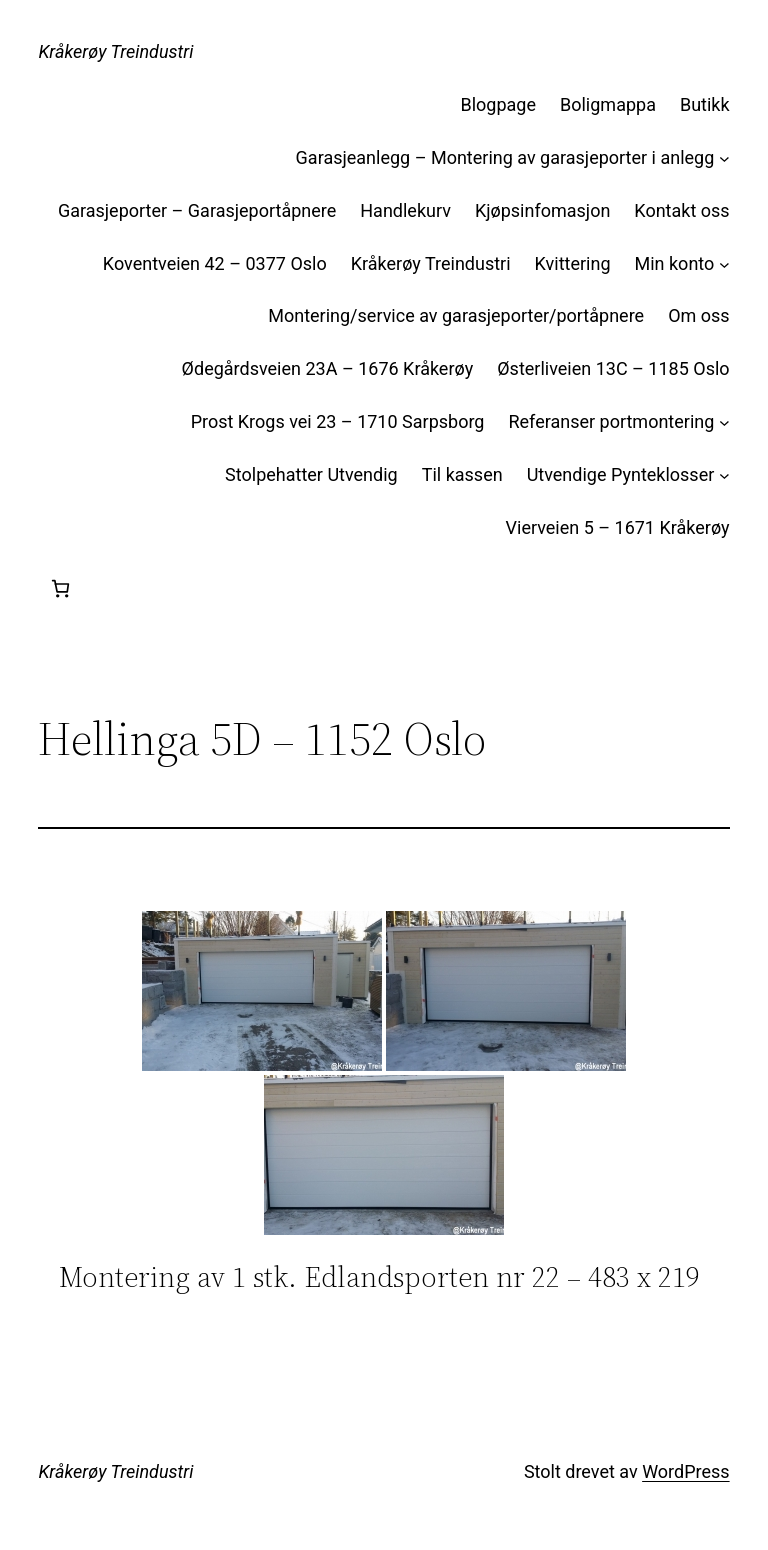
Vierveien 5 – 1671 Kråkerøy (618, 527)
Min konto (675, 263)
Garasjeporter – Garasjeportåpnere (197, 210)
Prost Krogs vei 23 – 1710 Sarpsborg (338, 421)
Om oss (698, 315)
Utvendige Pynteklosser (621, 474)
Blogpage (499, 104)
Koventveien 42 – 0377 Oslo (215, 263)
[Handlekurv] (60, 588)
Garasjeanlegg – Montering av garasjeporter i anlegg (505, 157)
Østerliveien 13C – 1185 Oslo (613, 368)
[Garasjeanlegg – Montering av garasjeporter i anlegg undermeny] (724, 158)
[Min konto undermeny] (724, 264)
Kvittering (573, 263)
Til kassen (462, 474)
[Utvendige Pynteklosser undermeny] (724, 475)
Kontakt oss (681, 210)
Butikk (705, 104)
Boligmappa (608, 104)
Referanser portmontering (611, 421)
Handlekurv (405, 210)
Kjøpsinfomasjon (542, 210)
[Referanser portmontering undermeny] (724, 422)
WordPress (685, 1471)
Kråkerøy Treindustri (115, 51)
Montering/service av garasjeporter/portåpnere (456, 315)
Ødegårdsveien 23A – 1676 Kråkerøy (328, 368)
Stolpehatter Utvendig (311, 474)
